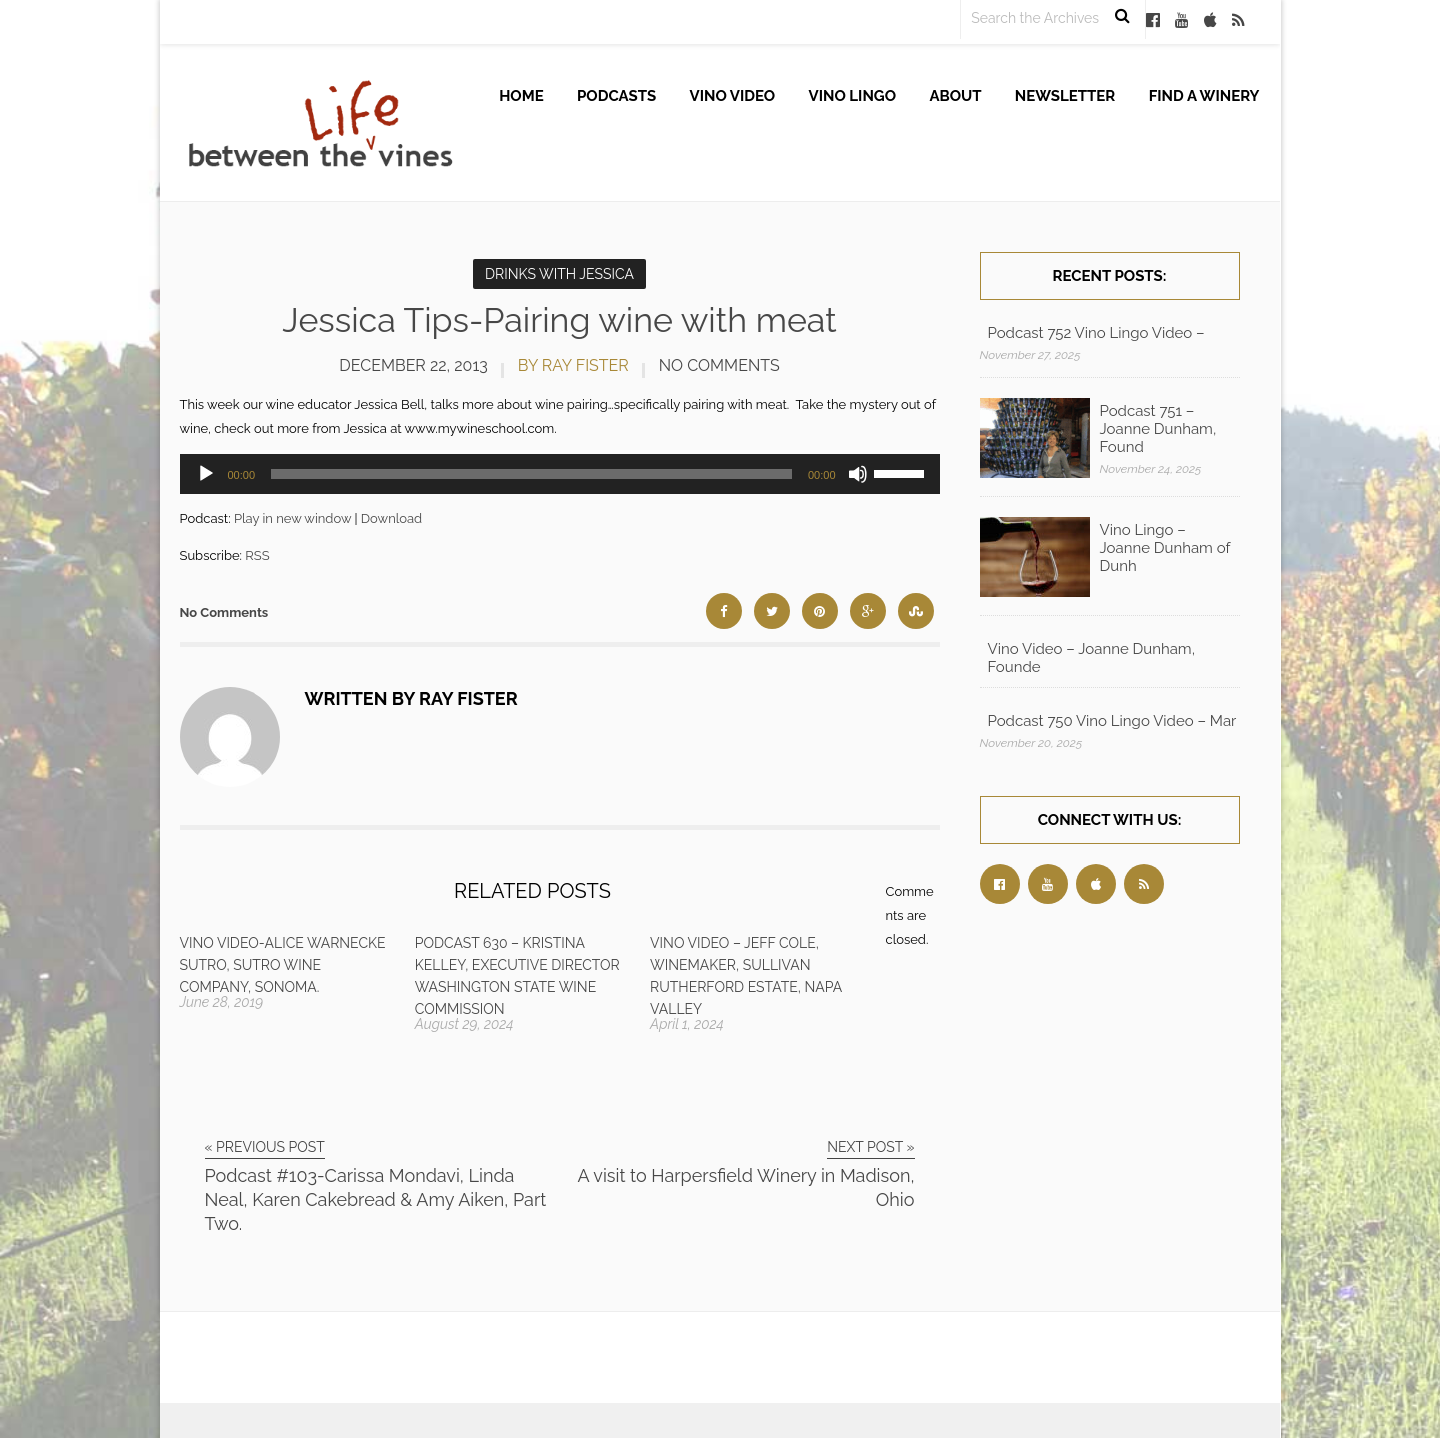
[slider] (531, 474)
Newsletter (1065, 96)
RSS (257, 555)
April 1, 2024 (687, 1024)
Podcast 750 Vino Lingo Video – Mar (1112, 721)
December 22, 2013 (413, 365)
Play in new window (292, 518)
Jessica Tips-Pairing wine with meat (559, 320)
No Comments (719, 365)
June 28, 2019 (222, 1002)
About (955, 96)
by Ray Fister (573, 365)
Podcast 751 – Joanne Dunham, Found (1158, 429)
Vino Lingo (853, 96)
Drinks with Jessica (559, 274)
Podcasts (616, 96)
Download (391, 518)
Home (521, 96)
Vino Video (733, 96)
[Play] (206, 474)
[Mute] (858, 474)
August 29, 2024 (464, 1024)
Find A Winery (1204, 96)
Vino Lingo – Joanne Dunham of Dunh (1165, 548)
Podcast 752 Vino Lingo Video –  (1098, 333)
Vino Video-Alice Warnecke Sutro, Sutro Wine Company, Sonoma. (283, 965)
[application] (560, 474)
